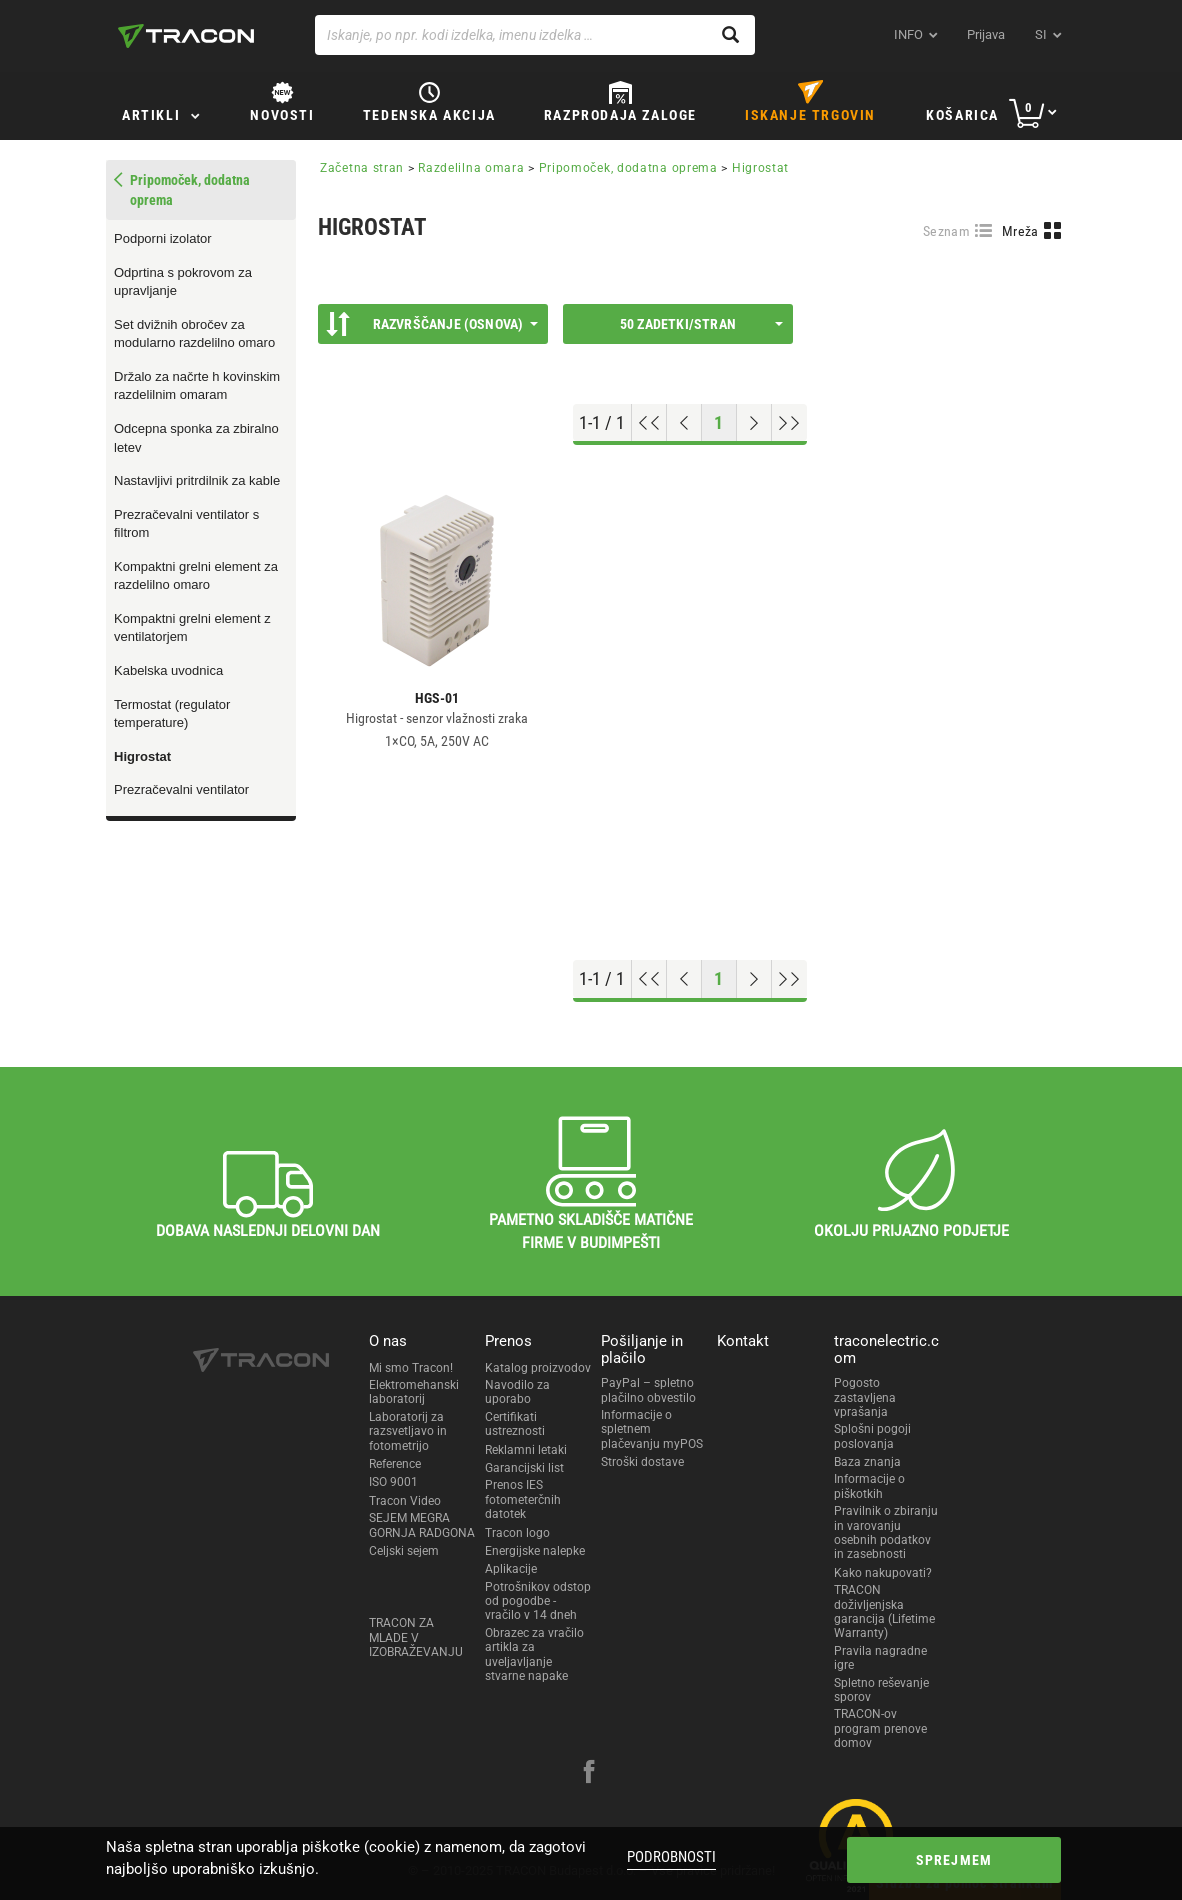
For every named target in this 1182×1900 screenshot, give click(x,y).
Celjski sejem (404, 1551)
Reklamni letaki (526, 1450)
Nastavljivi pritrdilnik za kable (197, 480)
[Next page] (754, 423)
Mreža (1020, 231)
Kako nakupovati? (883, 1573)
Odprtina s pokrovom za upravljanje (183, 282)
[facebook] (589, 1774)
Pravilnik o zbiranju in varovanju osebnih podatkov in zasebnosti (886, 1532)
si (1041, 34)
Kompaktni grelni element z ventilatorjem (192, 628)
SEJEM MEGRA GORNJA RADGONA (422, 1525)
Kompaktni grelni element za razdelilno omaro (196, 576)
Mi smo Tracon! (411, 1368)
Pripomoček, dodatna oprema (628, 168)
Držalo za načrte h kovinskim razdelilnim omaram (197, 386)
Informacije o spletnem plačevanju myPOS (652, 1429)
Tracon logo (517, 1533)
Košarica (962, 115)
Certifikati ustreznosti (515, 1424)
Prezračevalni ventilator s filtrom (186, 524)
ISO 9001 (393, 1482)
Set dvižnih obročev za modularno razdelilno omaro (194, 334)
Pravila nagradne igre (880, 1658)
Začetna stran (362, 168)
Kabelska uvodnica (168, 670)
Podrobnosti (671, 1857)
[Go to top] (649, 423)
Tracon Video (405, 1501)
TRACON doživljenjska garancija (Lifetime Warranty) (884, 1611)
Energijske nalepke (535, 1551)
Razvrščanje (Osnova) (432, 324)
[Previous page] (684, 423)
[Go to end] (789, 423)
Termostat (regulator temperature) (172, 714)
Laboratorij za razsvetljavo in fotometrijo (408, 1431)
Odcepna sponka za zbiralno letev (196, 438)
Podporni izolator (163, 238)
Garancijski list (524, 1468)
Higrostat (142, 756)
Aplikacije (511, 1569)
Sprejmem (954, 1860)
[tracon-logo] (186, 36)
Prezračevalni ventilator (181, 789)
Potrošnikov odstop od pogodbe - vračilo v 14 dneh (538, 1601)
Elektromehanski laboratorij (414, 1392)
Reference (395, 1464)
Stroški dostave (642, 1462)
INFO (908, 34)
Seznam (946, 231)
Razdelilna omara (471, 168)
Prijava (986, 34)
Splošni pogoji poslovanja (872, 1436)
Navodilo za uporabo (517, 1392)
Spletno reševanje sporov (881, 1690)
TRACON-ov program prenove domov (880, 1728)
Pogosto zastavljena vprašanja (865, 1397)
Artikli (151, 115)
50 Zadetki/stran (701, 324)
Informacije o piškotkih (869, 1486)
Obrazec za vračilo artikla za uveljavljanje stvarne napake (534, 1654)
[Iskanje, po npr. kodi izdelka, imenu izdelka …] (535, 35)
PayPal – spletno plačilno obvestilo (648, 1390)
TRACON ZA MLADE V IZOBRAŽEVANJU (416, 1637)
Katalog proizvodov (538, 1368)
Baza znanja (867, 1462)
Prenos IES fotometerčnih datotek (523, 1499)
